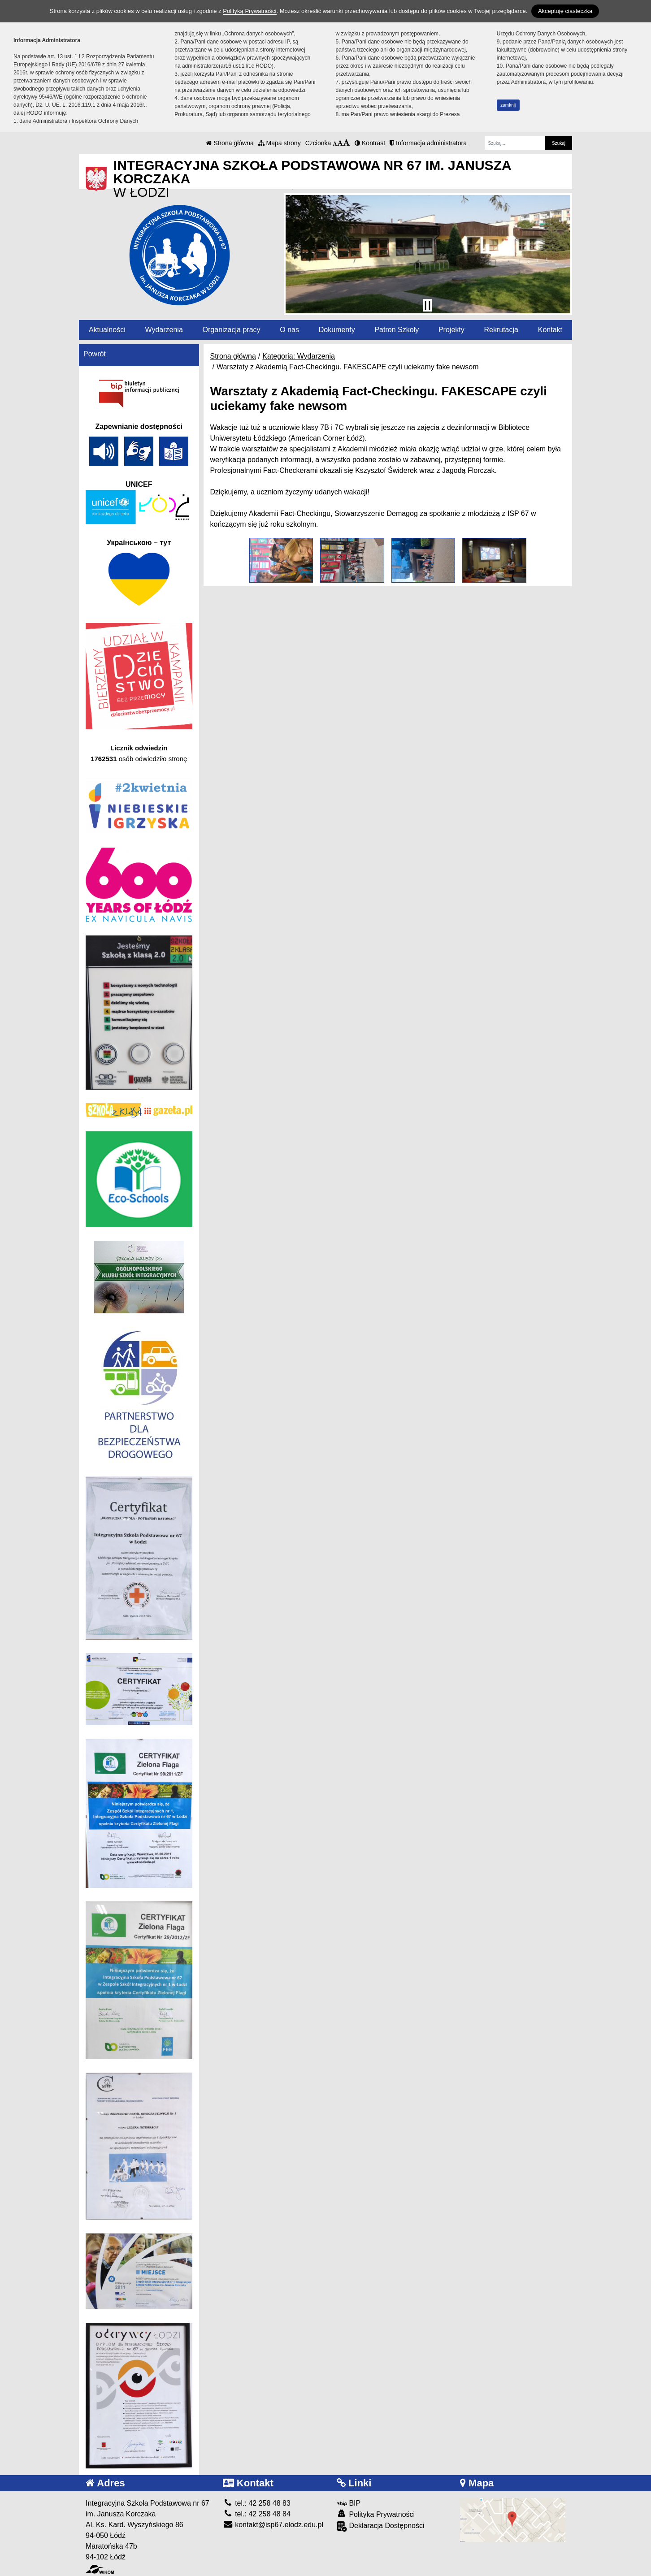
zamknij (508, 105)
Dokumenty (337, 329)
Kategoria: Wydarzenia (298, 356)
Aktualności (107, 329)
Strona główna (229, 143)
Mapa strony (279, 143)
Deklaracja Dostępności (381, 2526)
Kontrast (370, 143)
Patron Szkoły (396, 329)
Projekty (451, 329)
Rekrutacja (501, 329)
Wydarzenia (163, 329)
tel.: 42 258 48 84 (257, 2514)
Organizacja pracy (231, 329)
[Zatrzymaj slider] (427, 305)
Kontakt (550, 329)
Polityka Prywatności (376, 2514)
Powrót (94, 354)
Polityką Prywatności (249, 11)
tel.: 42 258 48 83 (257, 2503)
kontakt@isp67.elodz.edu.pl (273, 2524)
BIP (348, 2503)
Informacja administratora (428, 143)
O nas (289, 329)
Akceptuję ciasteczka (565, 11)
